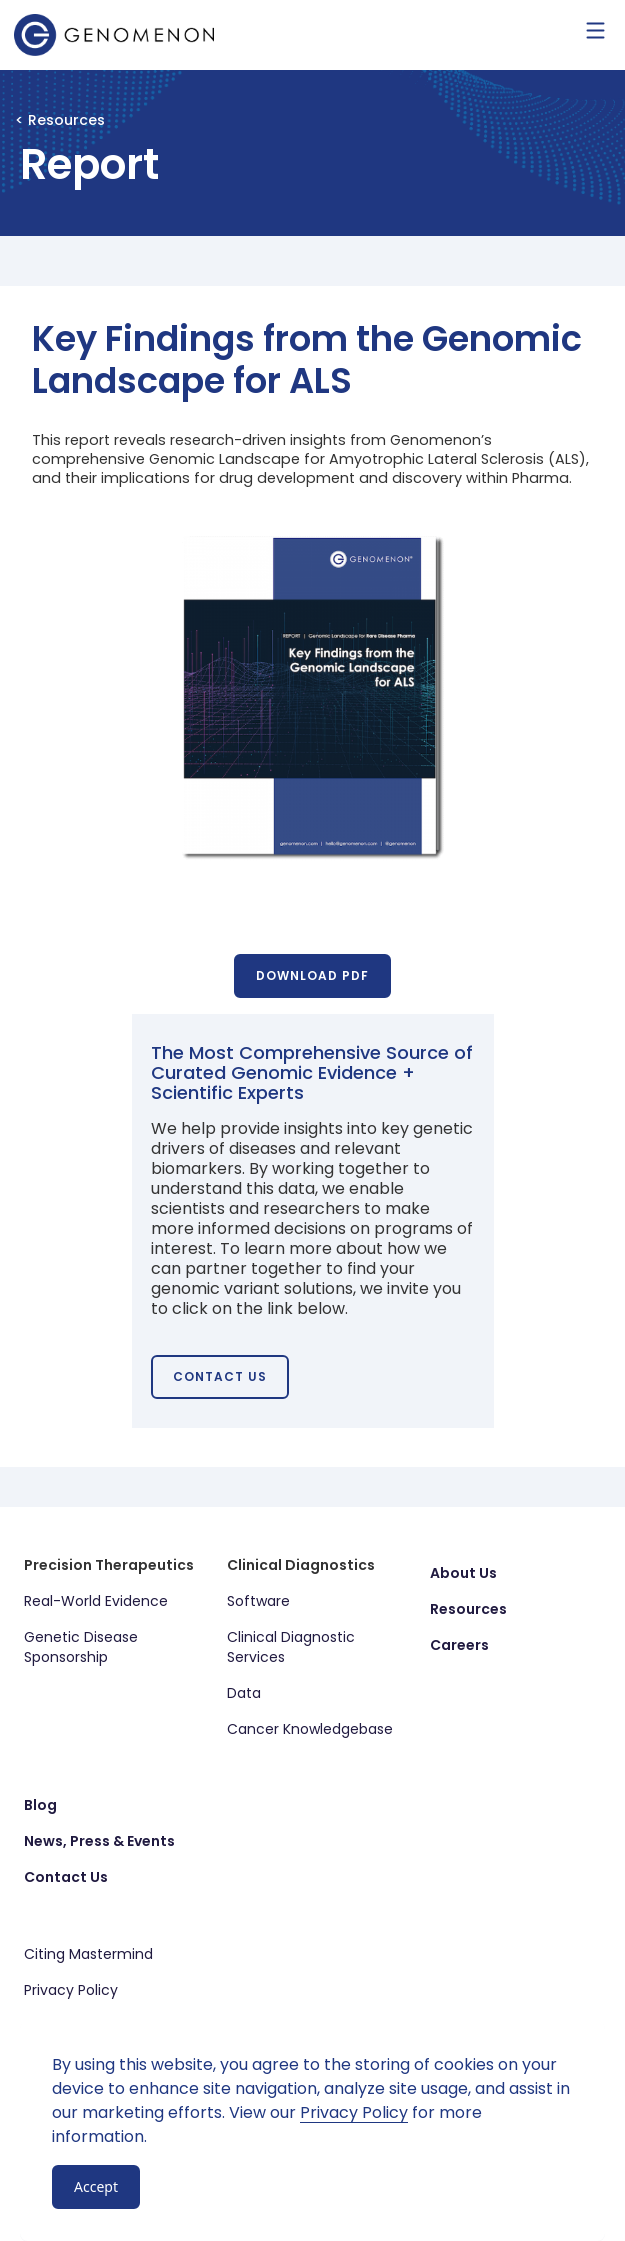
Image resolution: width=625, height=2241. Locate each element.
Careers (459, 1645)
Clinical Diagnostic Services (291, 1647)
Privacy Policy (71, 1990)
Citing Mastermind (88, 1954)
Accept (96, 2186)
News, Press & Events (99, 1841)
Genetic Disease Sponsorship (81, 1647)
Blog (40, 1805)
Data (244, 1693)
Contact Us (66, 1877)
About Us (463, 1573)
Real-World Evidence (96, 1601)
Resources (468, 1609)
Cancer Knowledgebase (310, 1729)
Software (258, 1601)
